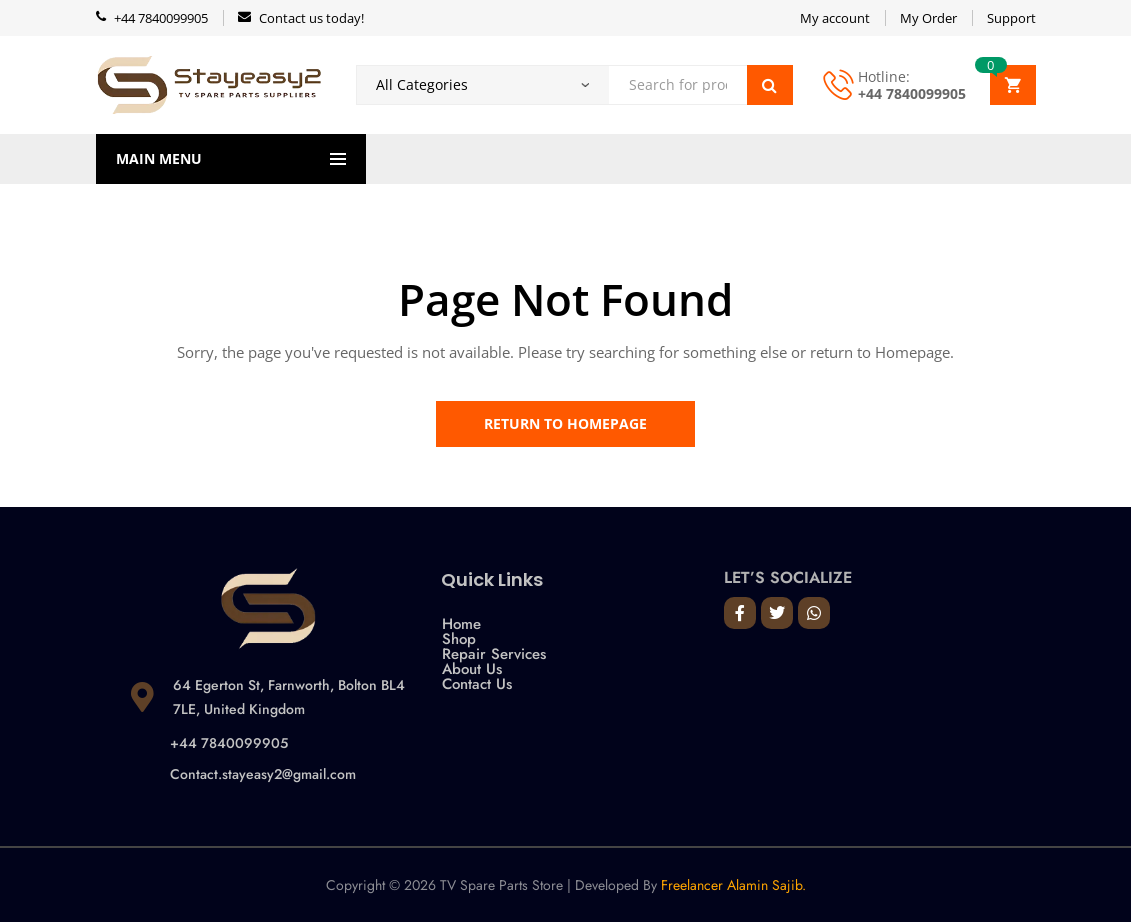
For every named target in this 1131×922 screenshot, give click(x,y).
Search (770, 85)
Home (461, 624)
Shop (459, 639)
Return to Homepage (565, 423)
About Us (472, 669)
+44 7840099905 (912, 93)
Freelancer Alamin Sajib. (733, 885)
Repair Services (494, 654)
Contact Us (477, 684)
